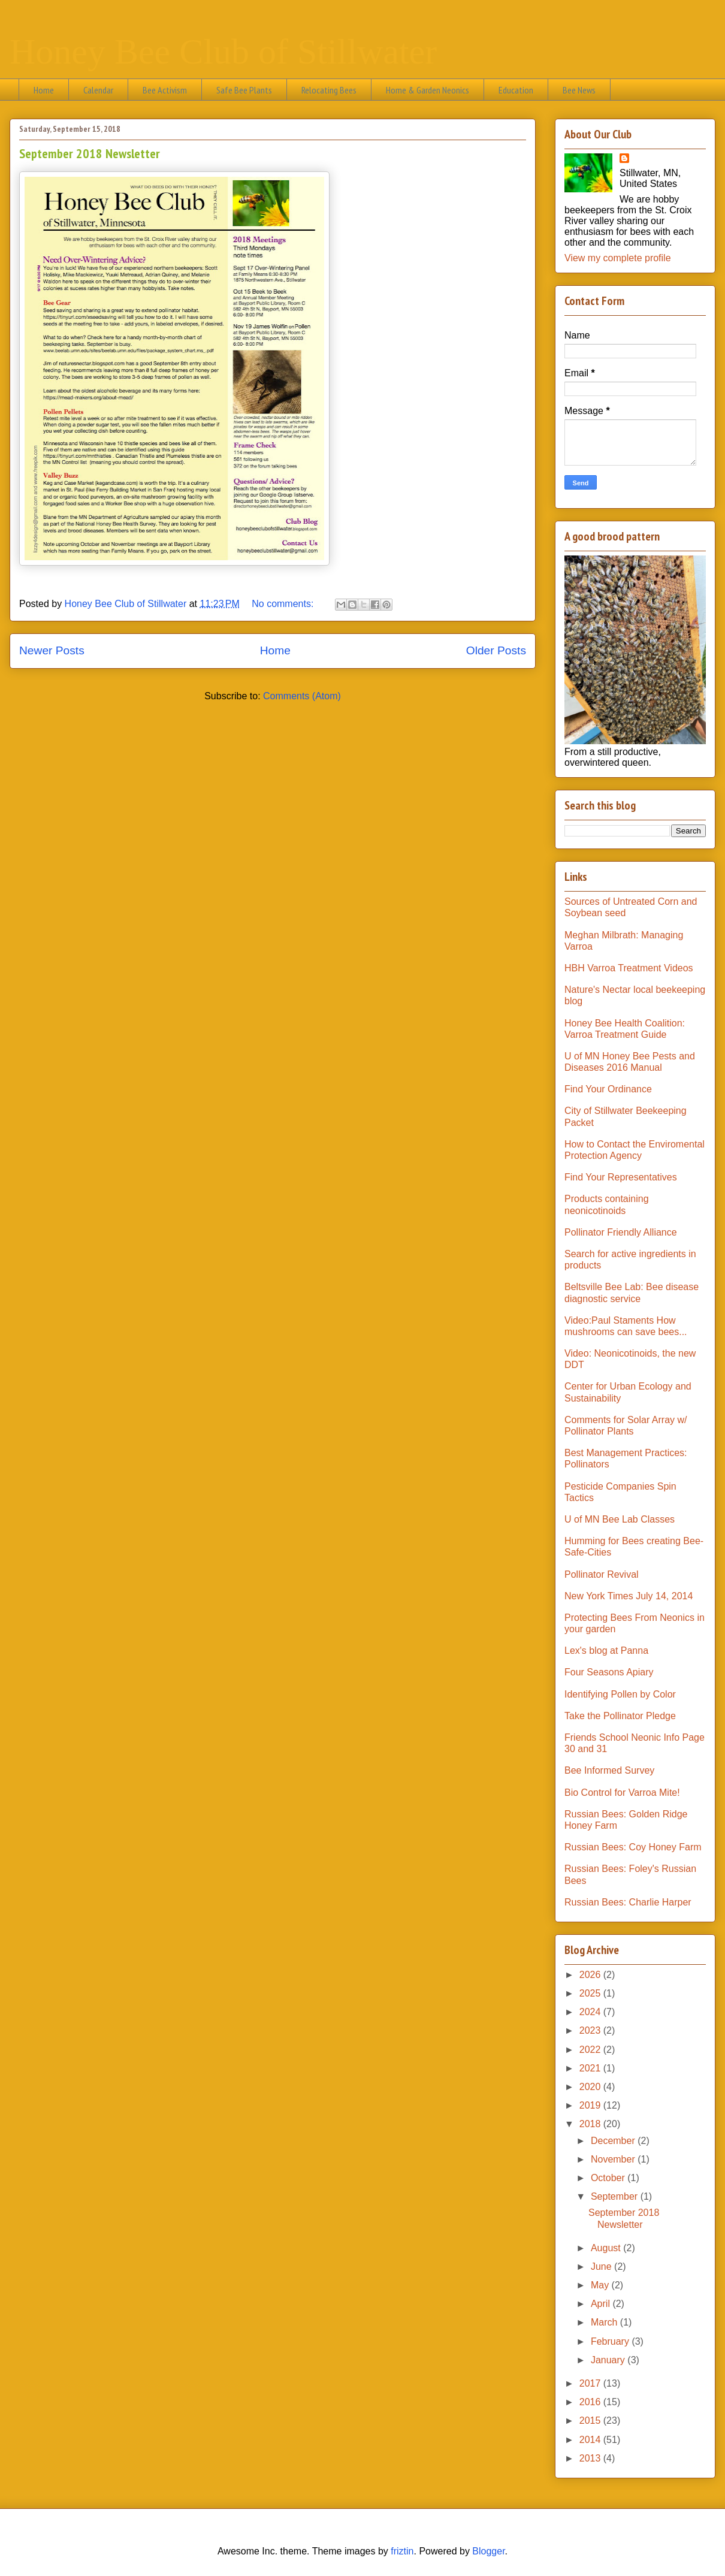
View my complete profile (617, 258)
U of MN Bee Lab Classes (619, 1519)
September (616, 2196)
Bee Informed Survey (609, 1770)
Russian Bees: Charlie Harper (627, 1902)
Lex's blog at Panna (606, 1650)
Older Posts (496, 650)
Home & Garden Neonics (427, 90)
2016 (591, 2402)
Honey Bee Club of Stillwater (223, 51)
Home (44, 90)
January (609, 2360)
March (605, 2322)
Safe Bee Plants (244, 90)
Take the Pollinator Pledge (620, 1716)
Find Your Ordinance (608, 1089)
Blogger (488, 2551)
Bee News (579, 90)
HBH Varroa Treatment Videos (628, 968)
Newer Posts (51, 650)
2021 (591, 2068)
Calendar (98, 90)
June (602, 2266)
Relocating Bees (329, 90)
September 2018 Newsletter (89, 153)
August (607, 2248)
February (611, 2341)
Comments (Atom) (302, 696)
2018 (591, 2124)
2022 (591, 2050)
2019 (591, 2105)
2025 (591, 1993)
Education (516, 90)
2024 (591, 2012)
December (614, 2141)
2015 (591, 2420)
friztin (402, 2551)
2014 (591, 2440)
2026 (591, 1975)
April (601, 2304)
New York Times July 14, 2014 (628, 1596)
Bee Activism (165, 90)
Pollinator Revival (601, 1574)
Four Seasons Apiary (609, 1672)
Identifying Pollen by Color (620, 1694)
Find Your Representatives (620, 1177)
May (601, 2285)
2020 (591, 2087)
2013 (591, 2458)
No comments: (284, 604)
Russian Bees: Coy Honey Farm (633, 1847)
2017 (591, 2383)
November (614, 2159)
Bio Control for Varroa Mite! (622, 1792)
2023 (591, 2030)
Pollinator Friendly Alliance (620, 1232)
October (609, 2178)
